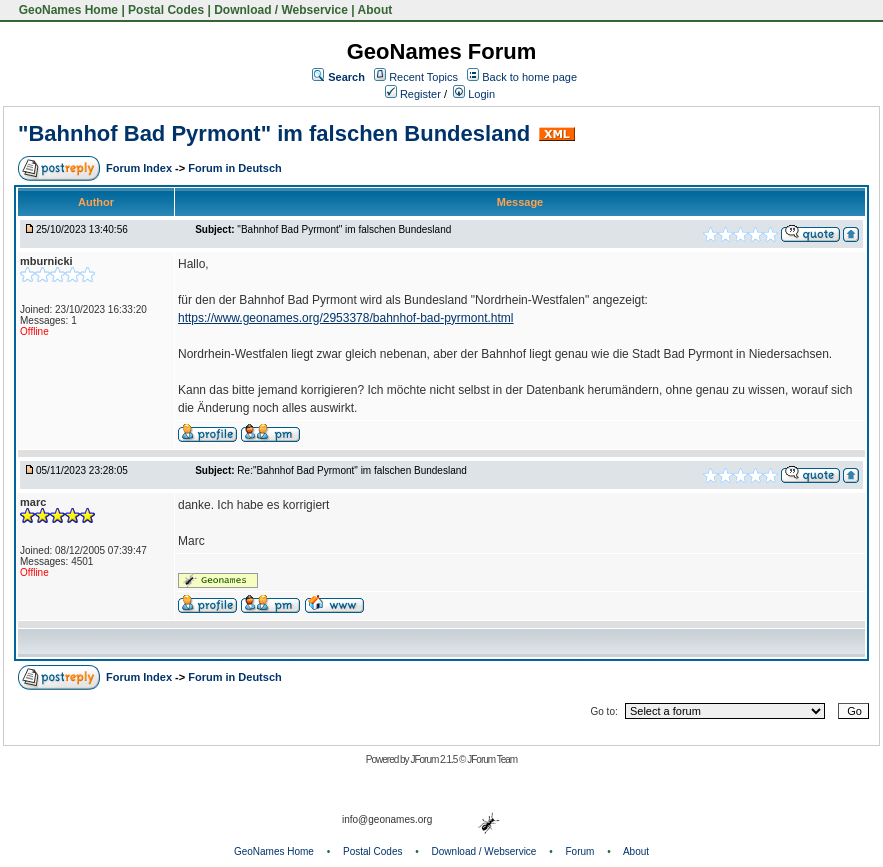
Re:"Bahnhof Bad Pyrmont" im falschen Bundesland (351, 470)
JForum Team (492, 759)
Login (474, 94)
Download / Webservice (281, 10)
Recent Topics (423, 77)
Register (413, 94)
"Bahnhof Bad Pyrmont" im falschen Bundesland (274, 133)
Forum (580, 851)
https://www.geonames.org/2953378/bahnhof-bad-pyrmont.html (346, 318)
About (375, 10)
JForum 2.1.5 (434, 759)
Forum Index (140, 168)
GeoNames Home (66, 10)
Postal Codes (166, 10)
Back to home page (529, 77)
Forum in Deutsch (235, 168)
